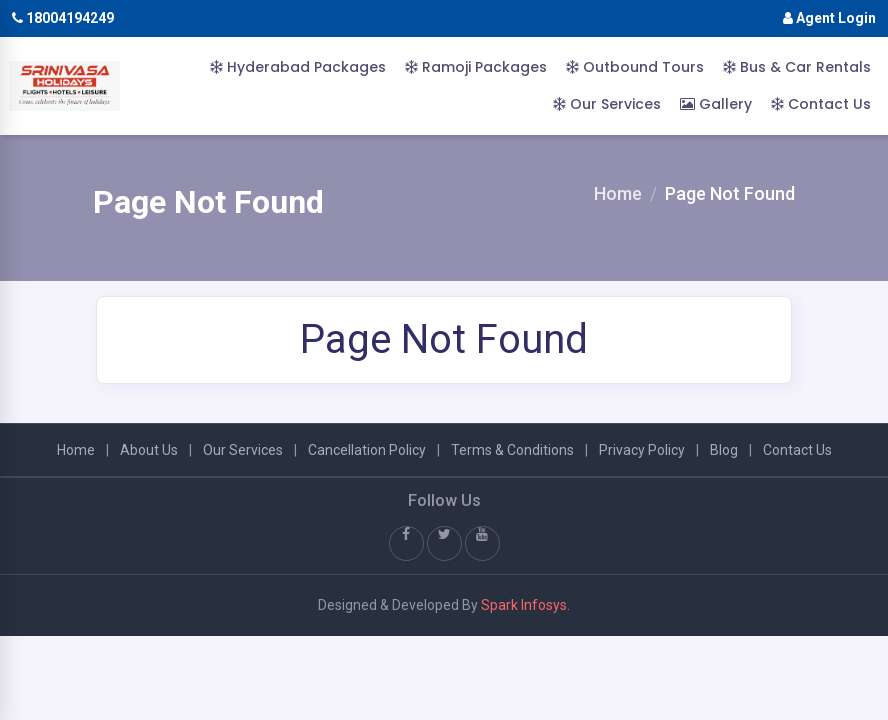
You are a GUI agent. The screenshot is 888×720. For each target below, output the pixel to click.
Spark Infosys (524, 605)
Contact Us (821, 104)
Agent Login (829, 18)
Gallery (716, 104)
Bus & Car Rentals (797, 67)
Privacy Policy (642, 450)
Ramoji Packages (476, 67)
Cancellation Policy (367, 450)
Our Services (607, 104)
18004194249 (63, 18)
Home (618, 193)
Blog (724, 450)
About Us (149, 450)
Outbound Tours (635, 67)
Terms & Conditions (512, 450)
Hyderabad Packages (298, 67)
